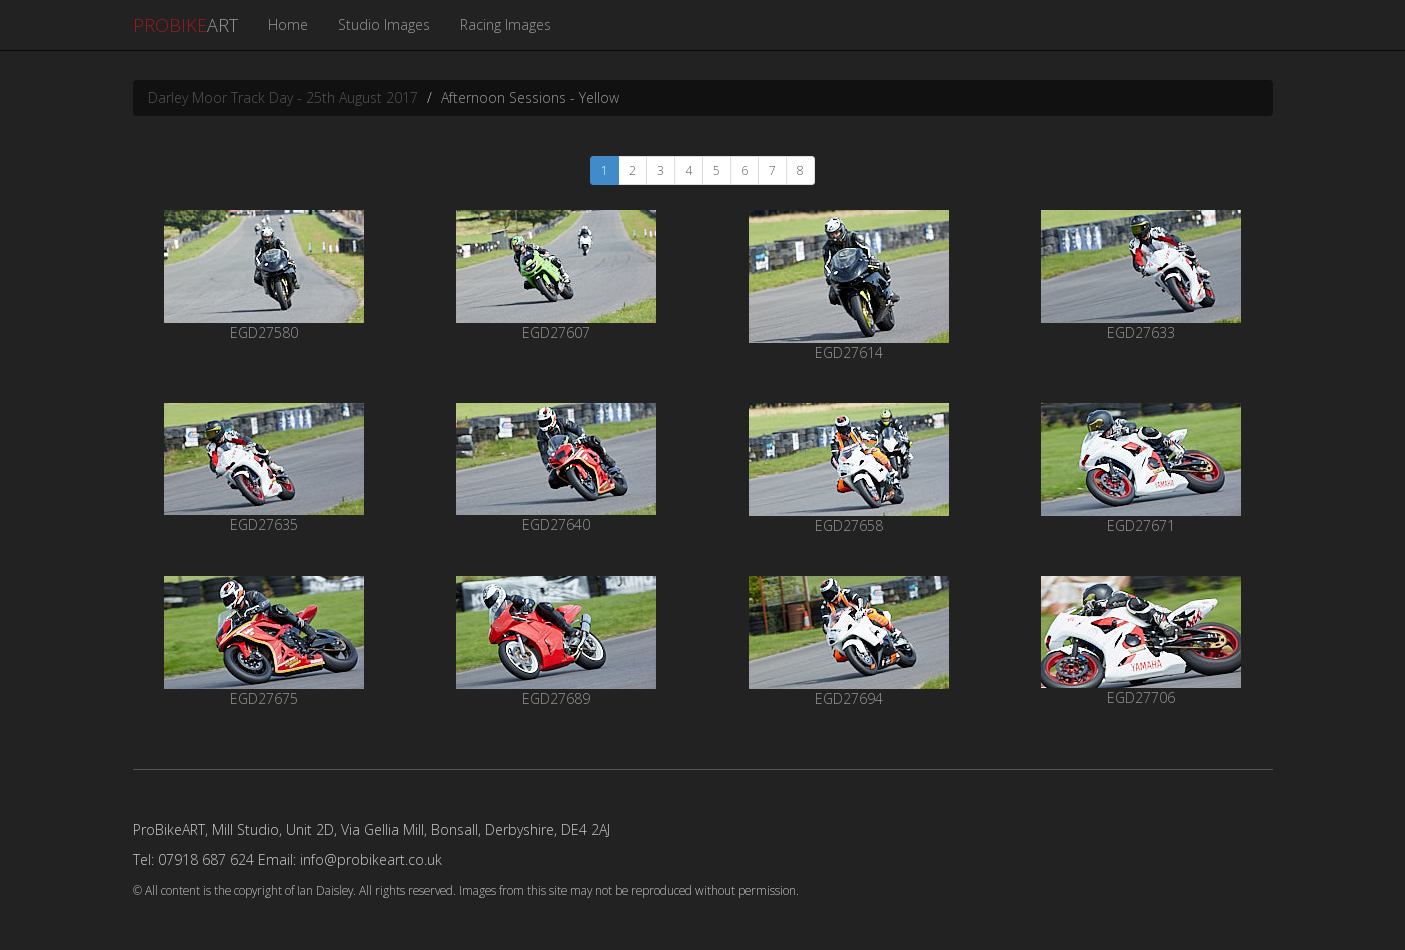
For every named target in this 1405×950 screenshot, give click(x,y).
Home (288, 24)
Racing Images (505, 24)
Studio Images (384, 24)
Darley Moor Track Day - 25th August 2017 (283, 97)
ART (185, 25)
